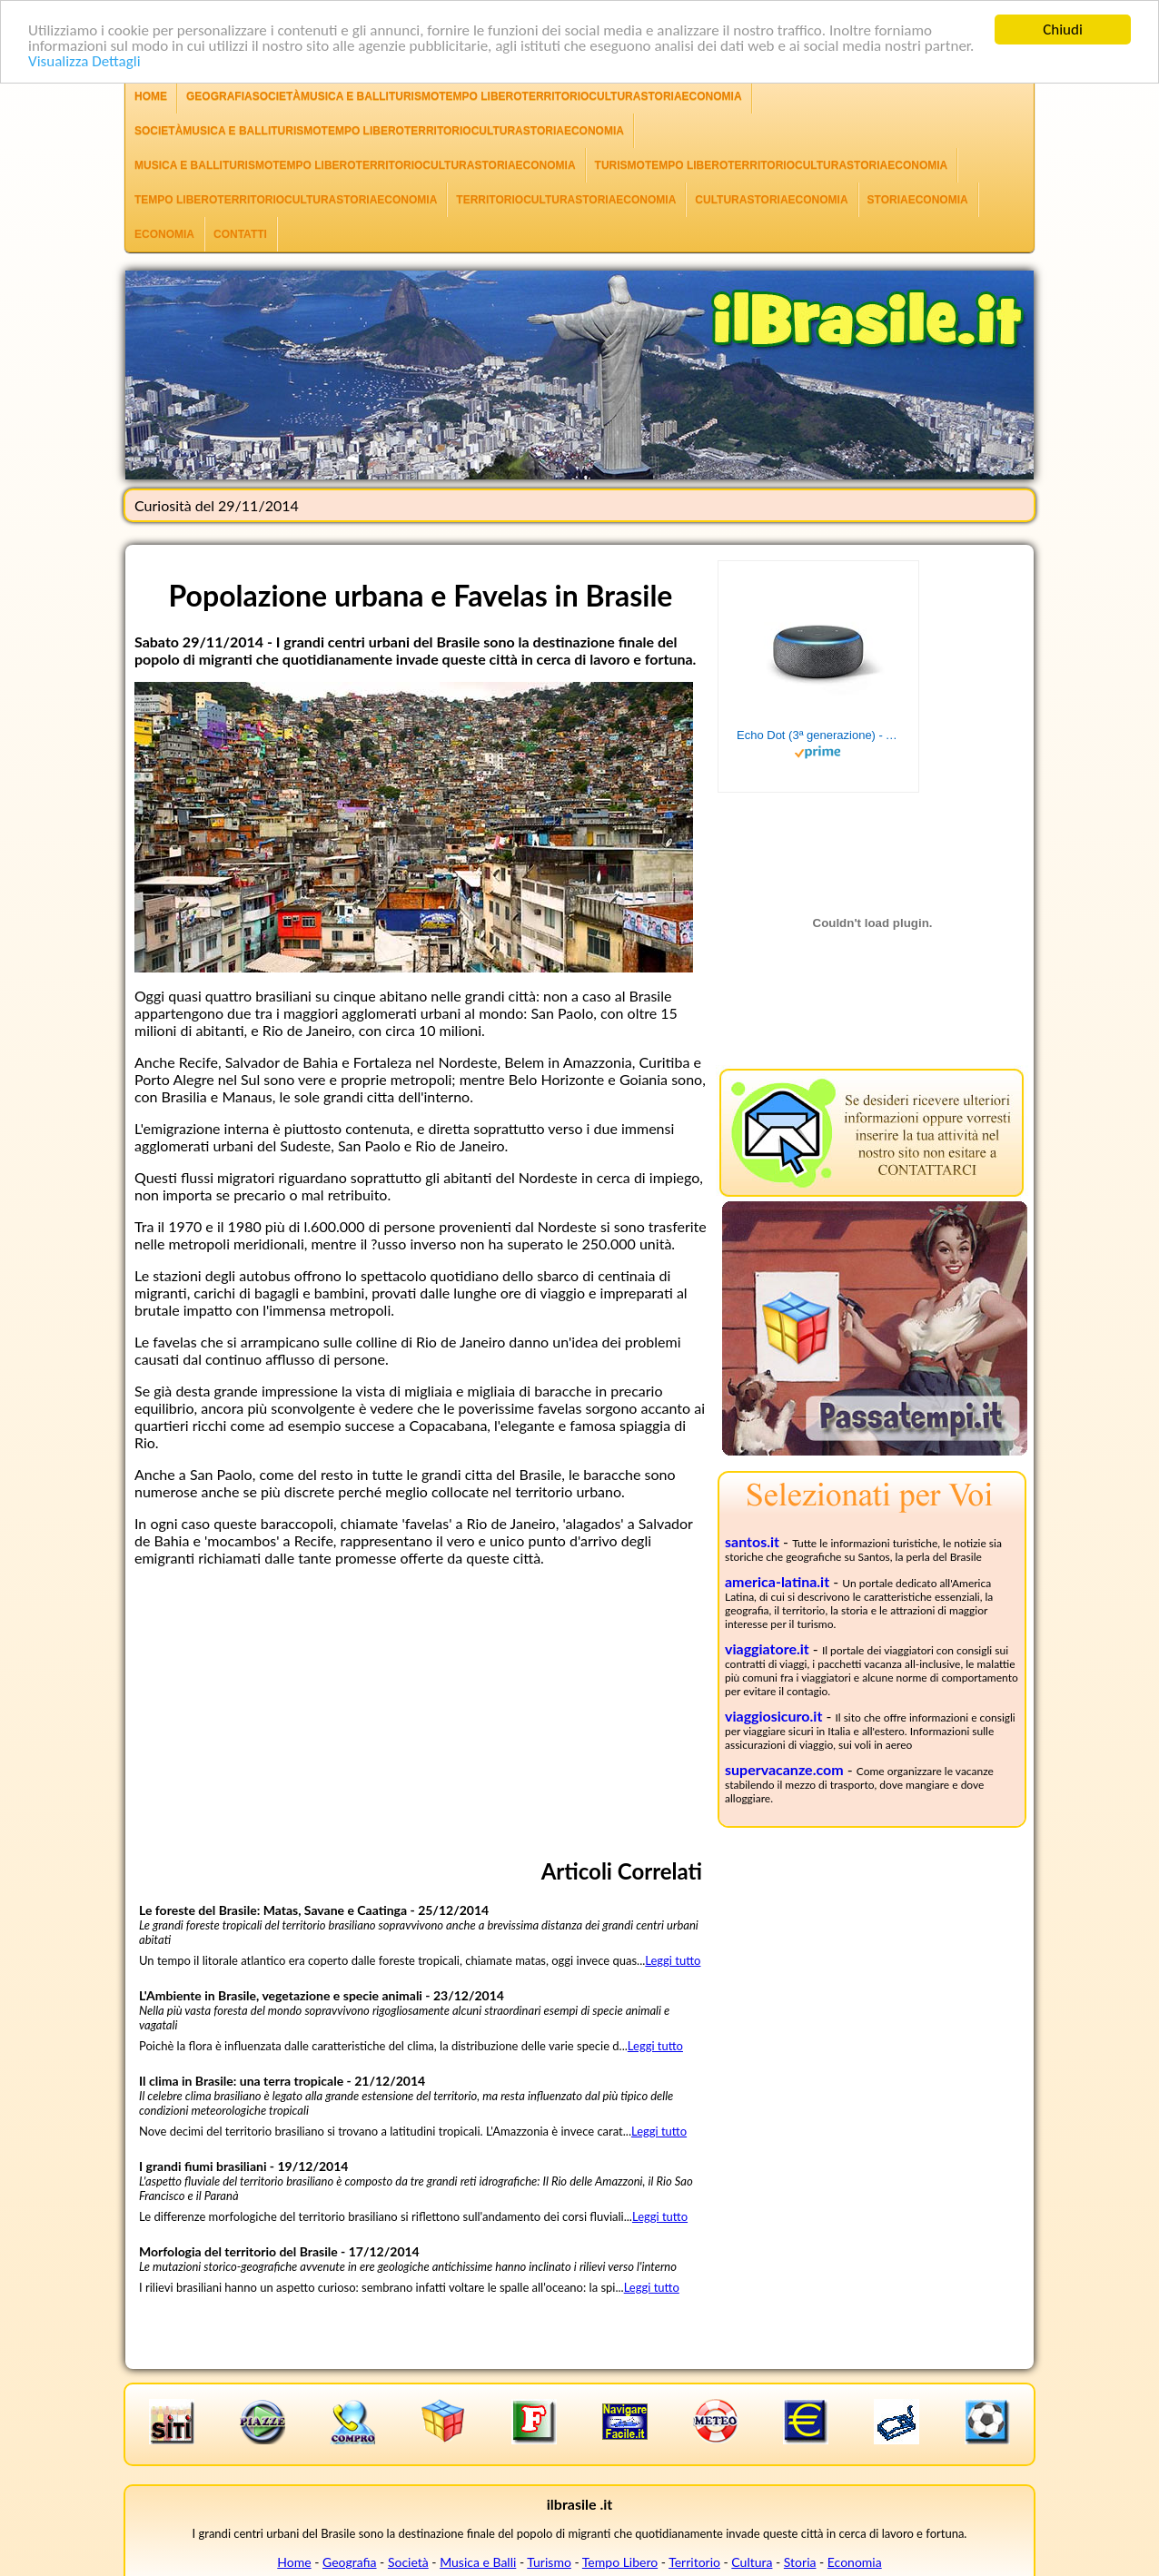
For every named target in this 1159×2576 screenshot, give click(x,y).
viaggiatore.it (767, 1648)
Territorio (694, 2562)
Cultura (751, 2562)
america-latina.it (777, 1581)
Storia (800, 2562)
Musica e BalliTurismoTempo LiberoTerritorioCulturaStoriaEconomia (355, 165)
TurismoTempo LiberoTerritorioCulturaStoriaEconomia (771, 165)
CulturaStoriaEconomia (771, 199)
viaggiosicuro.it (773, 1715)
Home (150, 96)
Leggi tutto (672, 1960)
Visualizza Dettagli (84, 61)
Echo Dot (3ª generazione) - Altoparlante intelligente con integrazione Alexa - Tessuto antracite (818, 735)
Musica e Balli (478, 2562)
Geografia (349, 2562)
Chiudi (1063, 29)
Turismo (549, 2562)
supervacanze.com (784, 1769)
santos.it (752, 1541)
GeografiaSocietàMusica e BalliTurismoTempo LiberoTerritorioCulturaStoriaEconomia (464, 96)
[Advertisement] (420, 1708)
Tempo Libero (620, 2562)
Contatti (240, 234)
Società (408, 2562)
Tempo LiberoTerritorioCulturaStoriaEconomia (285, 199)
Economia (164, 234)
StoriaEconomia (917, 199)
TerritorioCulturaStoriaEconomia (566, 199)
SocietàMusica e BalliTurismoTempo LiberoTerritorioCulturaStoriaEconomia (379, 130)
